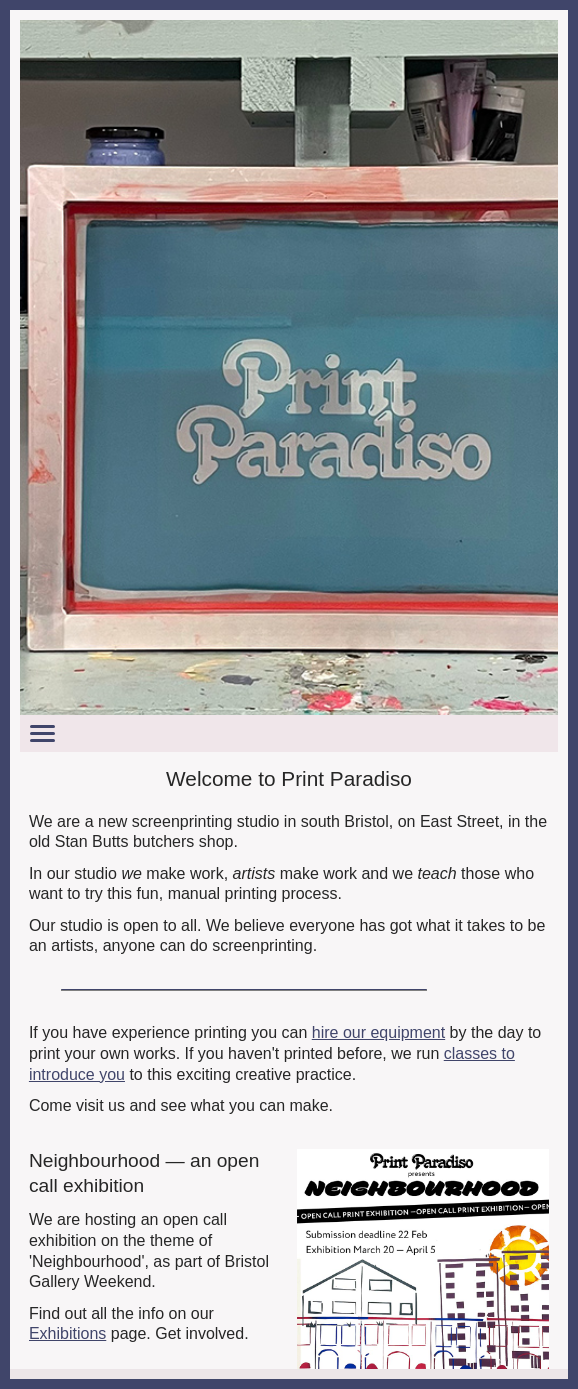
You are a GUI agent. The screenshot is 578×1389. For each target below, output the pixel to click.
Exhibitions (67, 1333)
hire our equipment (378, 1032)
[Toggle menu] (289, 733)
